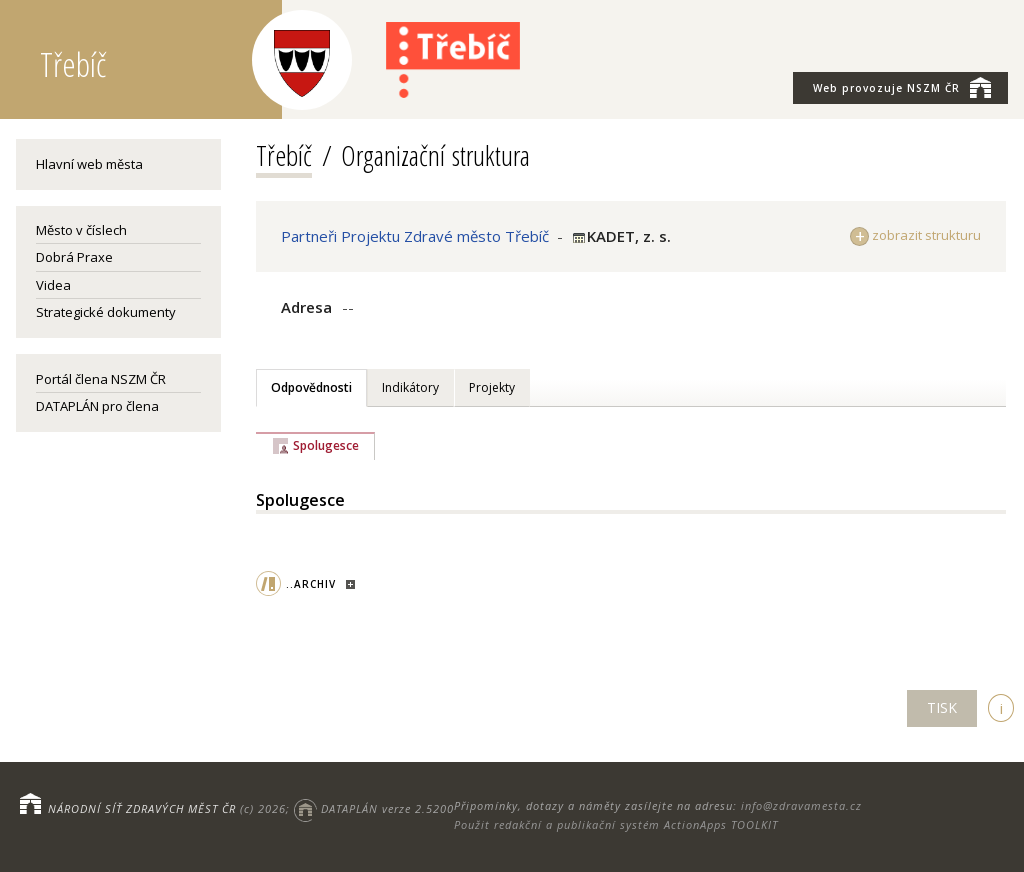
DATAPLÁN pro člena (97, 406)
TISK (942, 707)
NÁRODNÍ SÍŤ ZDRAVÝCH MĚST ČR (142, 808)
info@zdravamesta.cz (801, 805)
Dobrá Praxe (74, 257)
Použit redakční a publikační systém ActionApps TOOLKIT (616, 824)
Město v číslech (81, 230)
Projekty (492, 387)
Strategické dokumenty (106, 312)
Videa (53, 285)
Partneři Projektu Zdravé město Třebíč (415, 236)
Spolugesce (326, 445)
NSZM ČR (902, 87)
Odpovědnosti (311, 387)
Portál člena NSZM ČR (101, 379)
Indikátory (410, 387)
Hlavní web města (89, 164)
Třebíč (284, 155)
